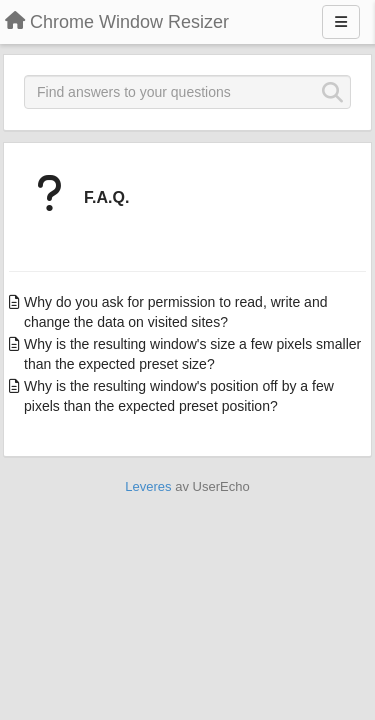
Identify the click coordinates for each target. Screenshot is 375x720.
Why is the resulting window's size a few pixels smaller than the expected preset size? (192, 354)
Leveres (148, 486)
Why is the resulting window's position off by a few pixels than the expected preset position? (179, 396)
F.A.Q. (106, 197)
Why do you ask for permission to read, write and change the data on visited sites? (175, 312)
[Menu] (341, 22)
